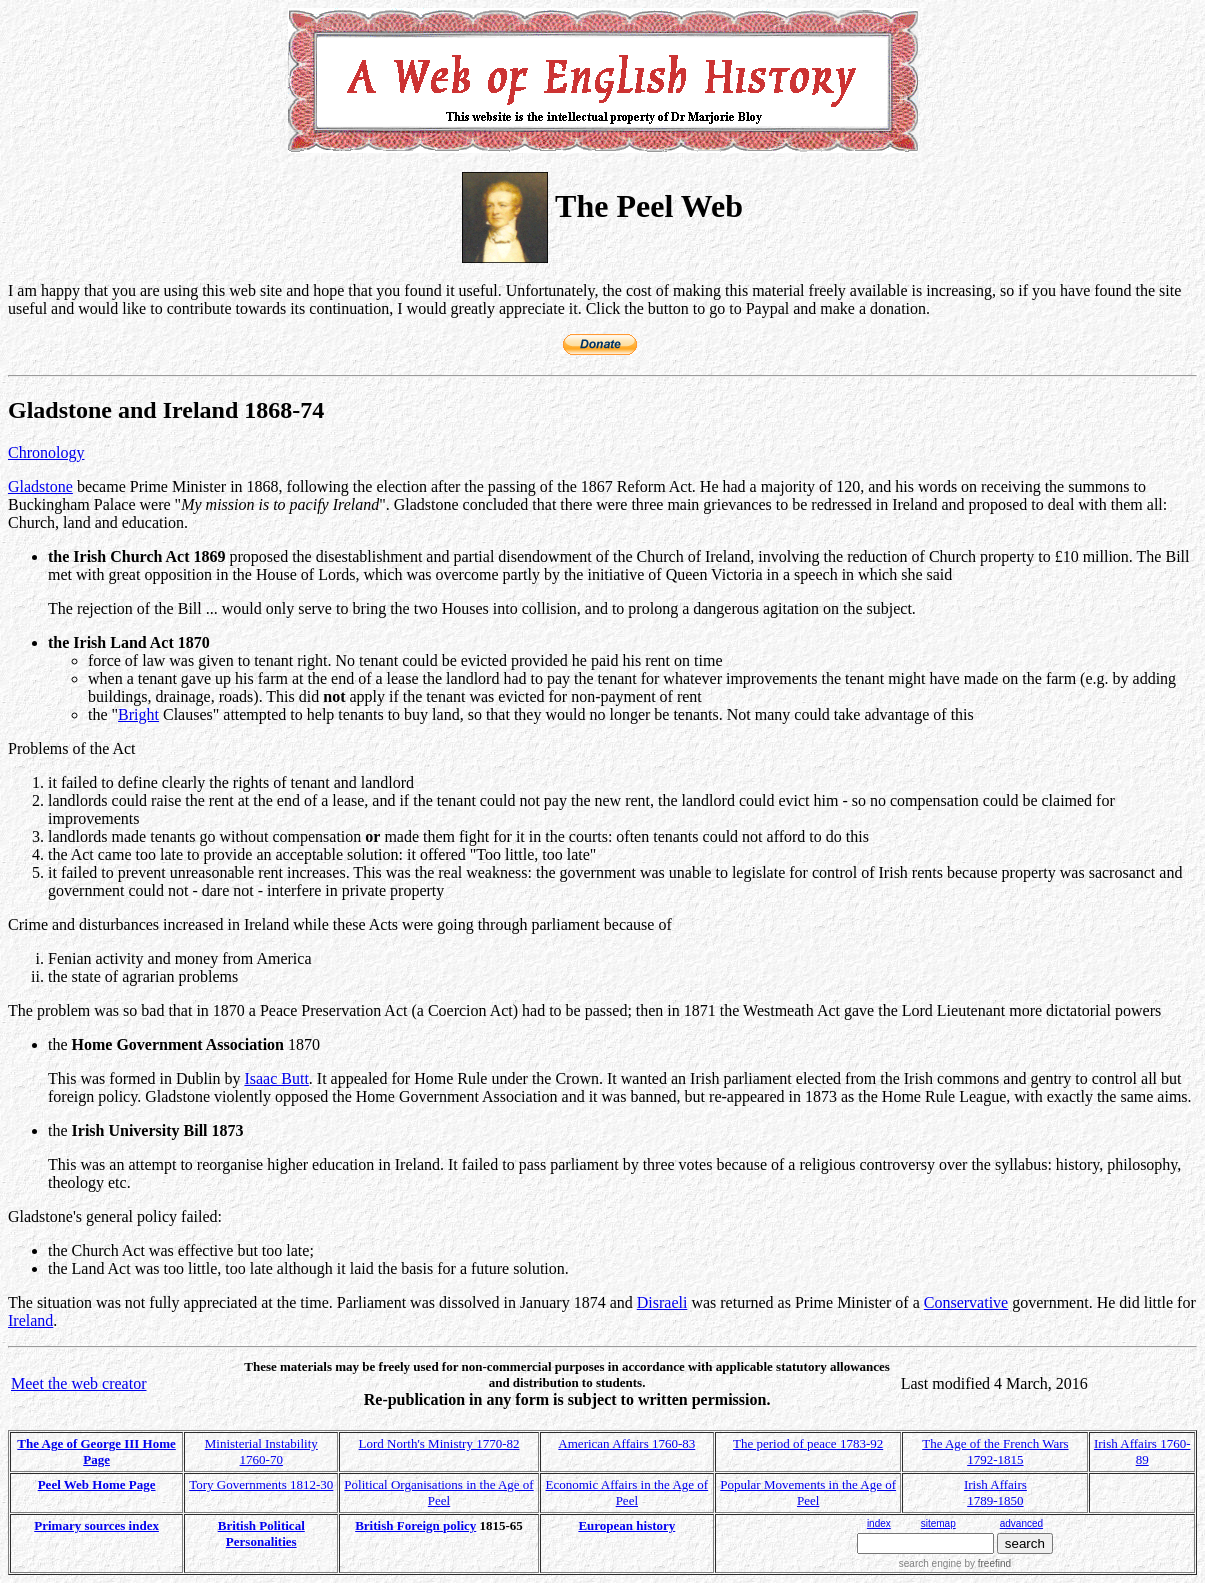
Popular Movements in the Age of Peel (808, 1492)
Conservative (966, 1302)
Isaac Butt (276, 1078)
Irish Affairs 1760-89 (1142, 1451)
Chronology (46, 452)
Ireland (30, 1320)
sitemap (938, 1523)
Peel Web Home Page (97, 1484)
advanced (1021, 1523)
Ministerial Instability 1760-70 (261, 1451)
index (879, 1523)
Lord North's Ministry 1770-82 (439, 1443)
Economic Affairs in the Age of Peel (627, 1492)
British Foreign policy (415, 1525)
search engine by (955, 1563)
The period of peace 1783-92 (808, 1443)
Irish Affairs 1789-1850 (995, 1492)
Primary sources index (96, 1525)
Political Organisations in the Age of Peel (438, 1492)
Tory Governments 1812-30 (261, 1484)
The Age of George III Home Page (96, 1451)
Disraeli (662, 1302)
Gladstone (40, 486)
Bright (138, 714)
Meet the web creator (78, 1383)
